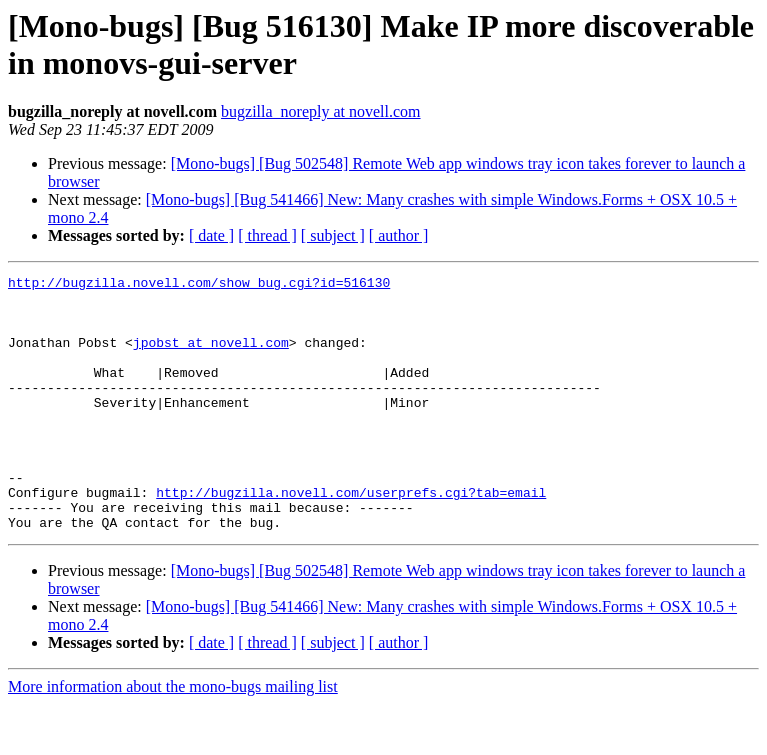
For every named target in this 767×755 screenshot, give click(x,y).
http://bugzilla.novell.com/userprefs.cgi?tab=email (351, 537)
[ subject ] (333, 235)
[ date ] (211, 235)
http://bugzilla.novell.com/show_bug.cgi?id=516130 (199, 285)
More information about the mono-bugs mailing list (173, 737)
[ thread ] (267, 235)
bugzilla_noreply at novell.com (321, 111)
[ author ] (399, 235)
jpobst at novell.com (211, 357)
